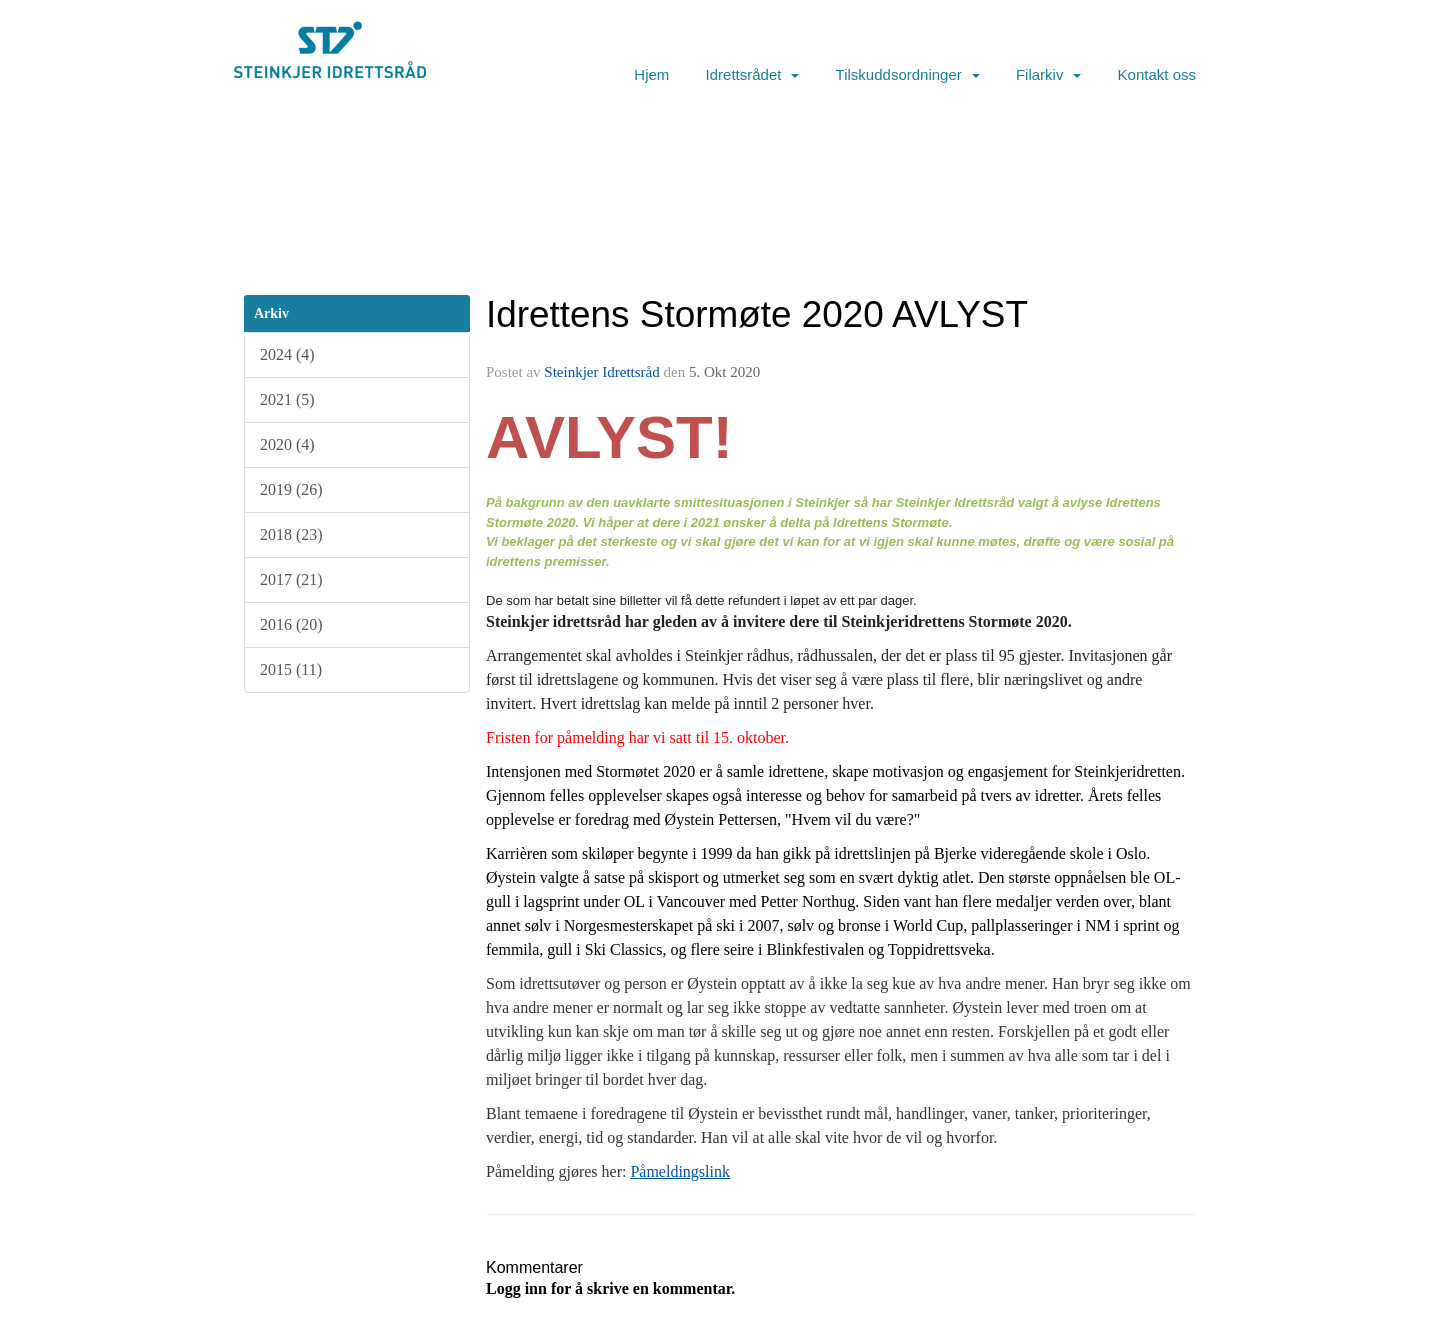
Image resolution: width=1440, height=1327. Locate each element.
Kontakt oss (1157, 74)
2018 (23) (291, 534)
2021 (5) (287, 399)
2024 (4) (287, 354)
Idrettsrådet (753, 74)
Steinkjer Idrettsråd (601, 372)
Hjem (651, 74)
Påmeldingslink (680, 1171)
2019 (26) (291, 489)
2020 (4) (287, 444)
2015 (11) (291, 669)
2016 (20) (291, 624)
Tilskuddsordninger (908, 74)
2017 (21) (291, 579)
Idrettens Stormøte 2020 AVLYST (757, 314)
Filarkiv (1049, 74)
